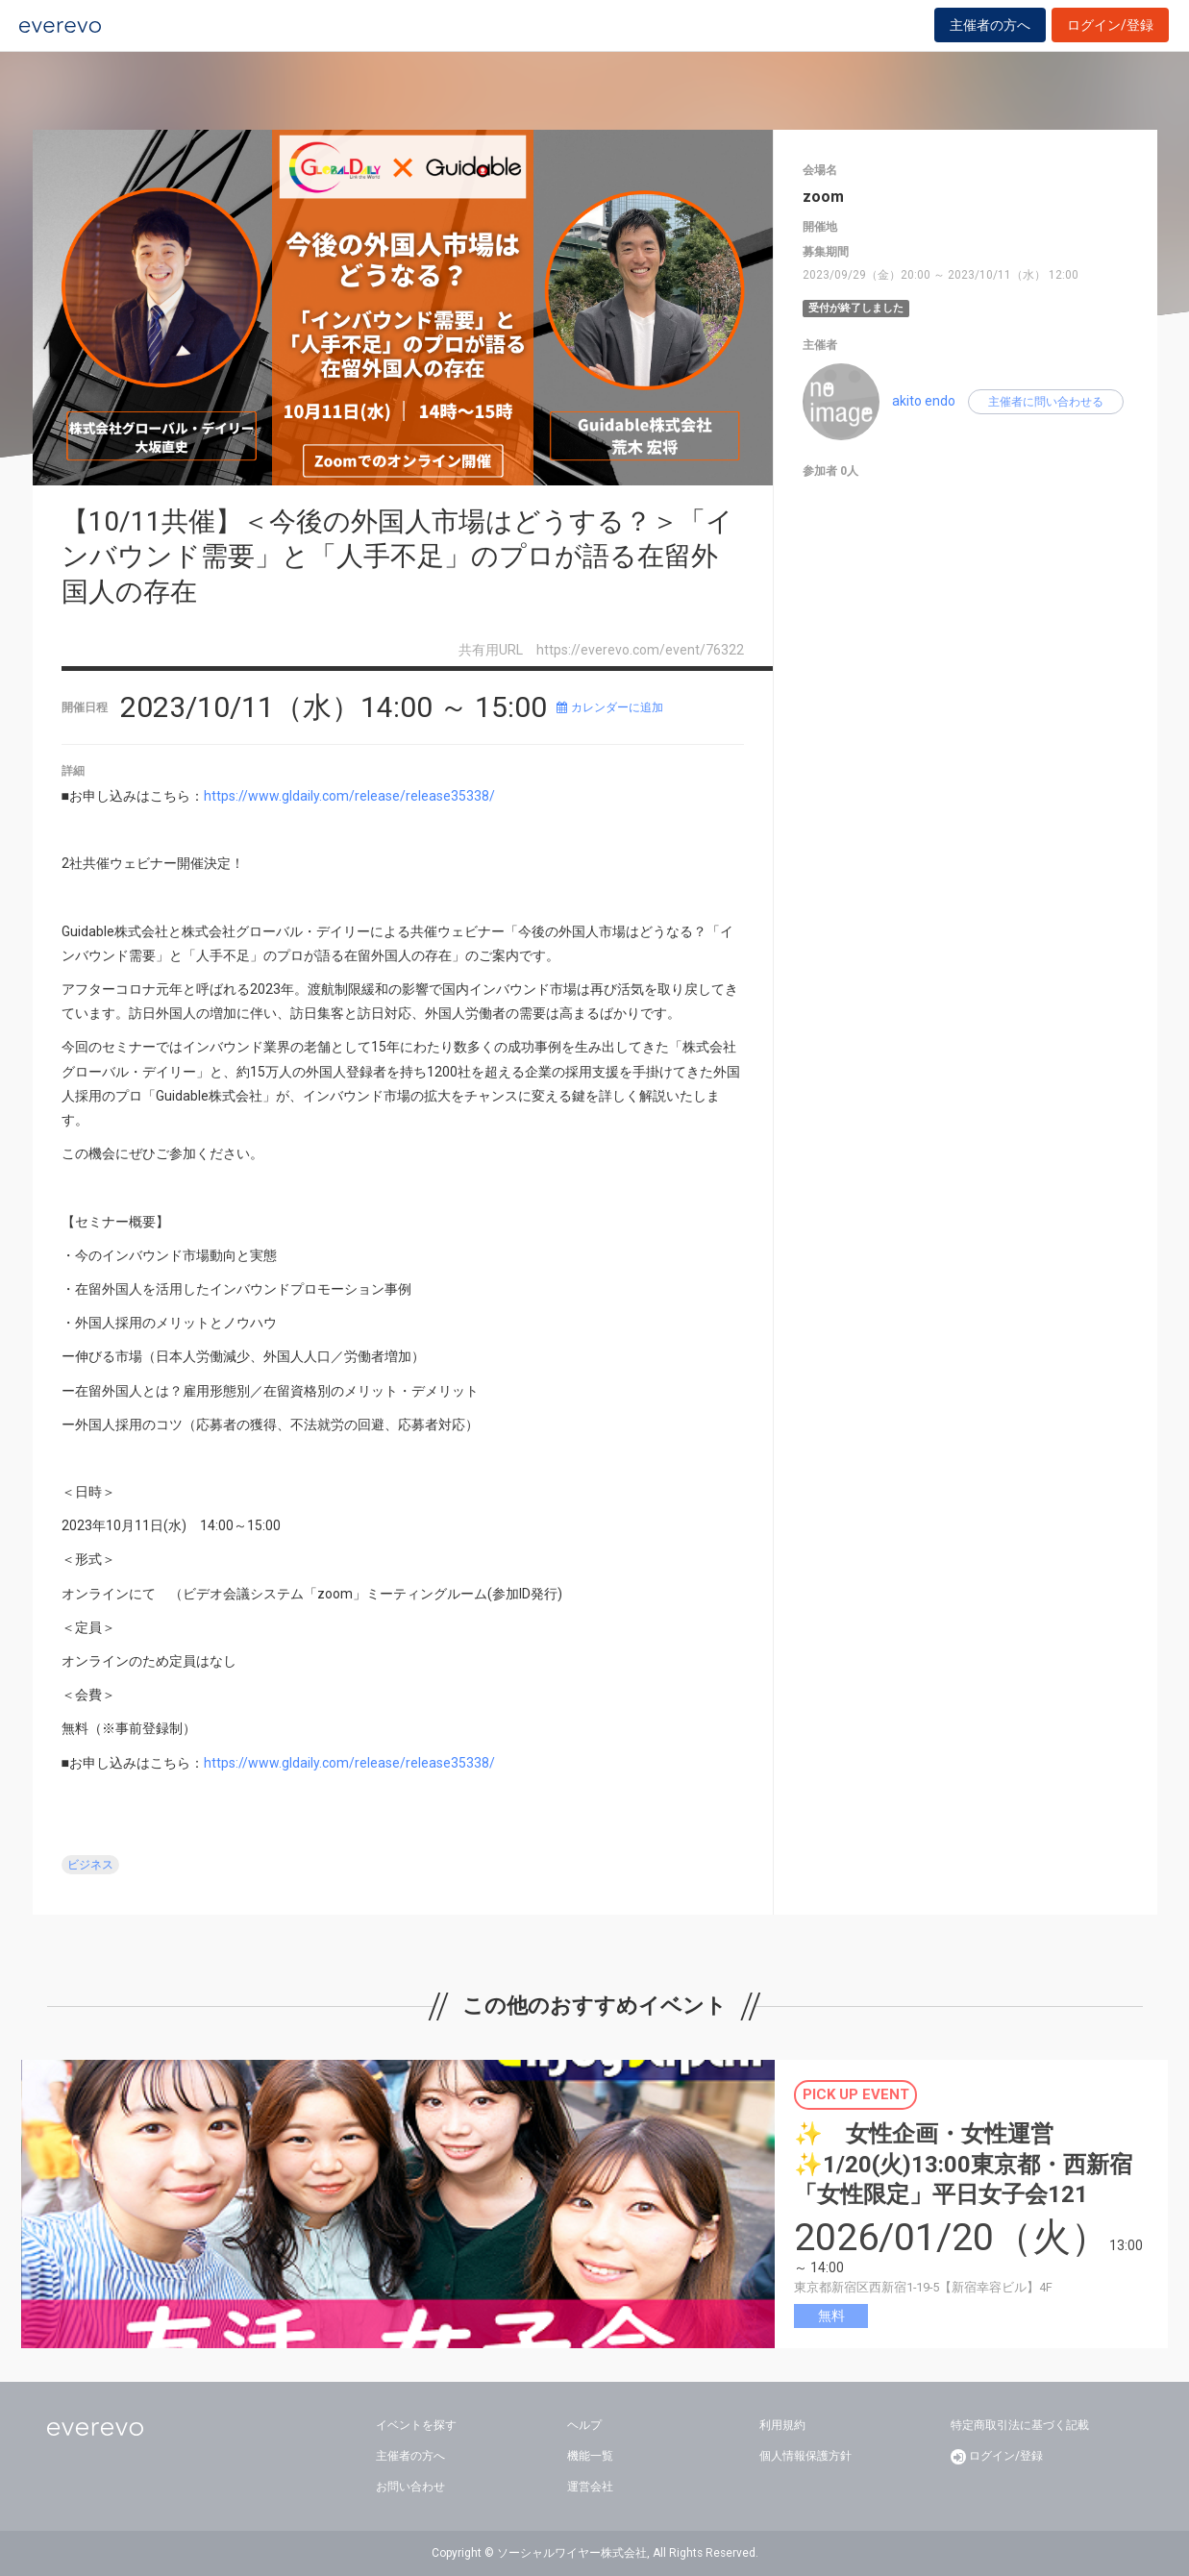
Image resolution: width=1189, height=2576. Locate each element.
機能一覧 (590, 2456)
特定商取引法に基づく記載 (1020, 2425)
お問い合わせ (410, 2486)
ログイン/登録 (1110, 40)
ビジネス (90, 1864)
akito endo (923, 401)
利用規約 (782, 2425)
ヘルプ (584, 2425)
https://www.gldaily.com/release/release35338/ (349, 796)
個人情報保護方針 (805, 2456)
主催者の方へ (990, 40)
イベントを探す (416, 2425)
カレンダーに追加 (610, 707)
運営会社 (590, 2486)
